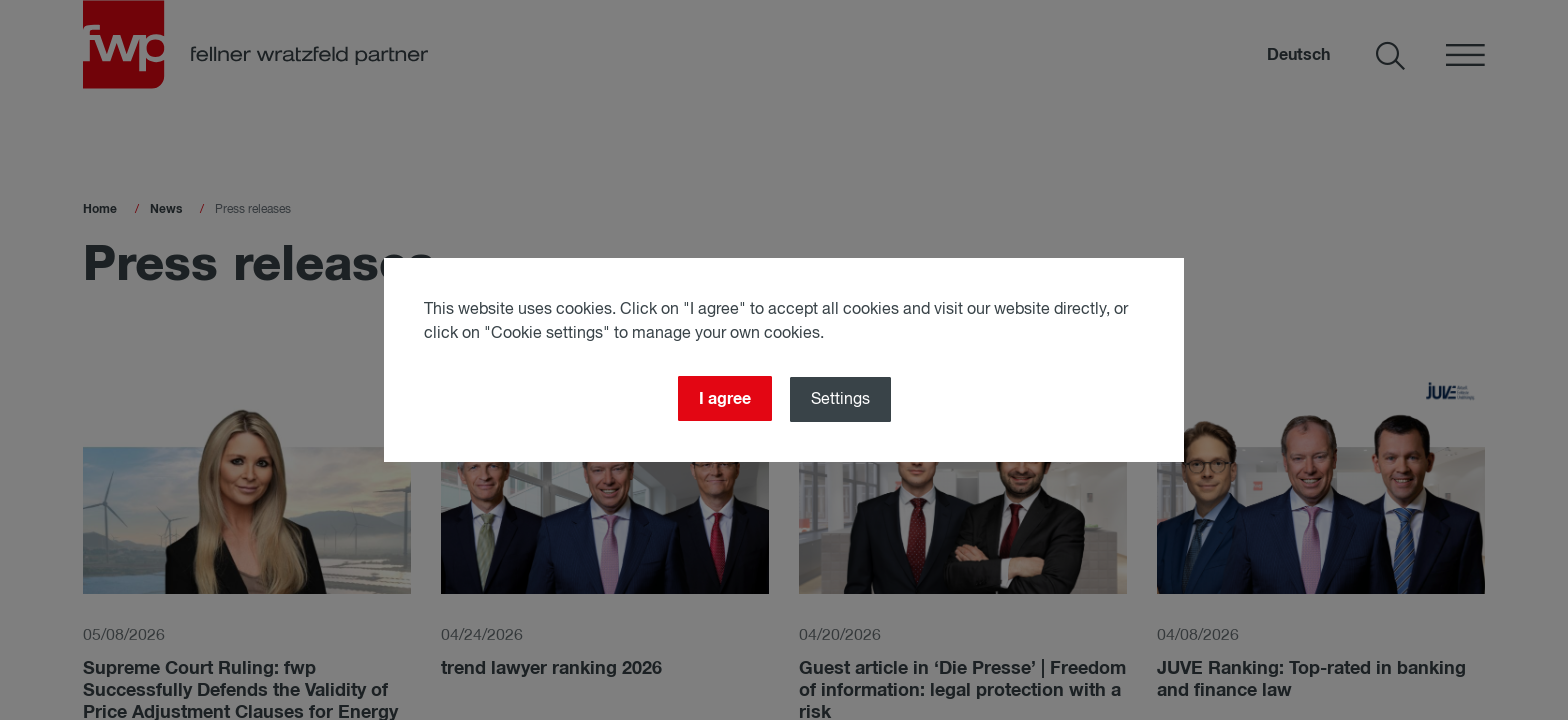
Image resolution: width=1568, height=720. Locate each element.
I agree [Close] (725, 399)
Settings (840, 400)
